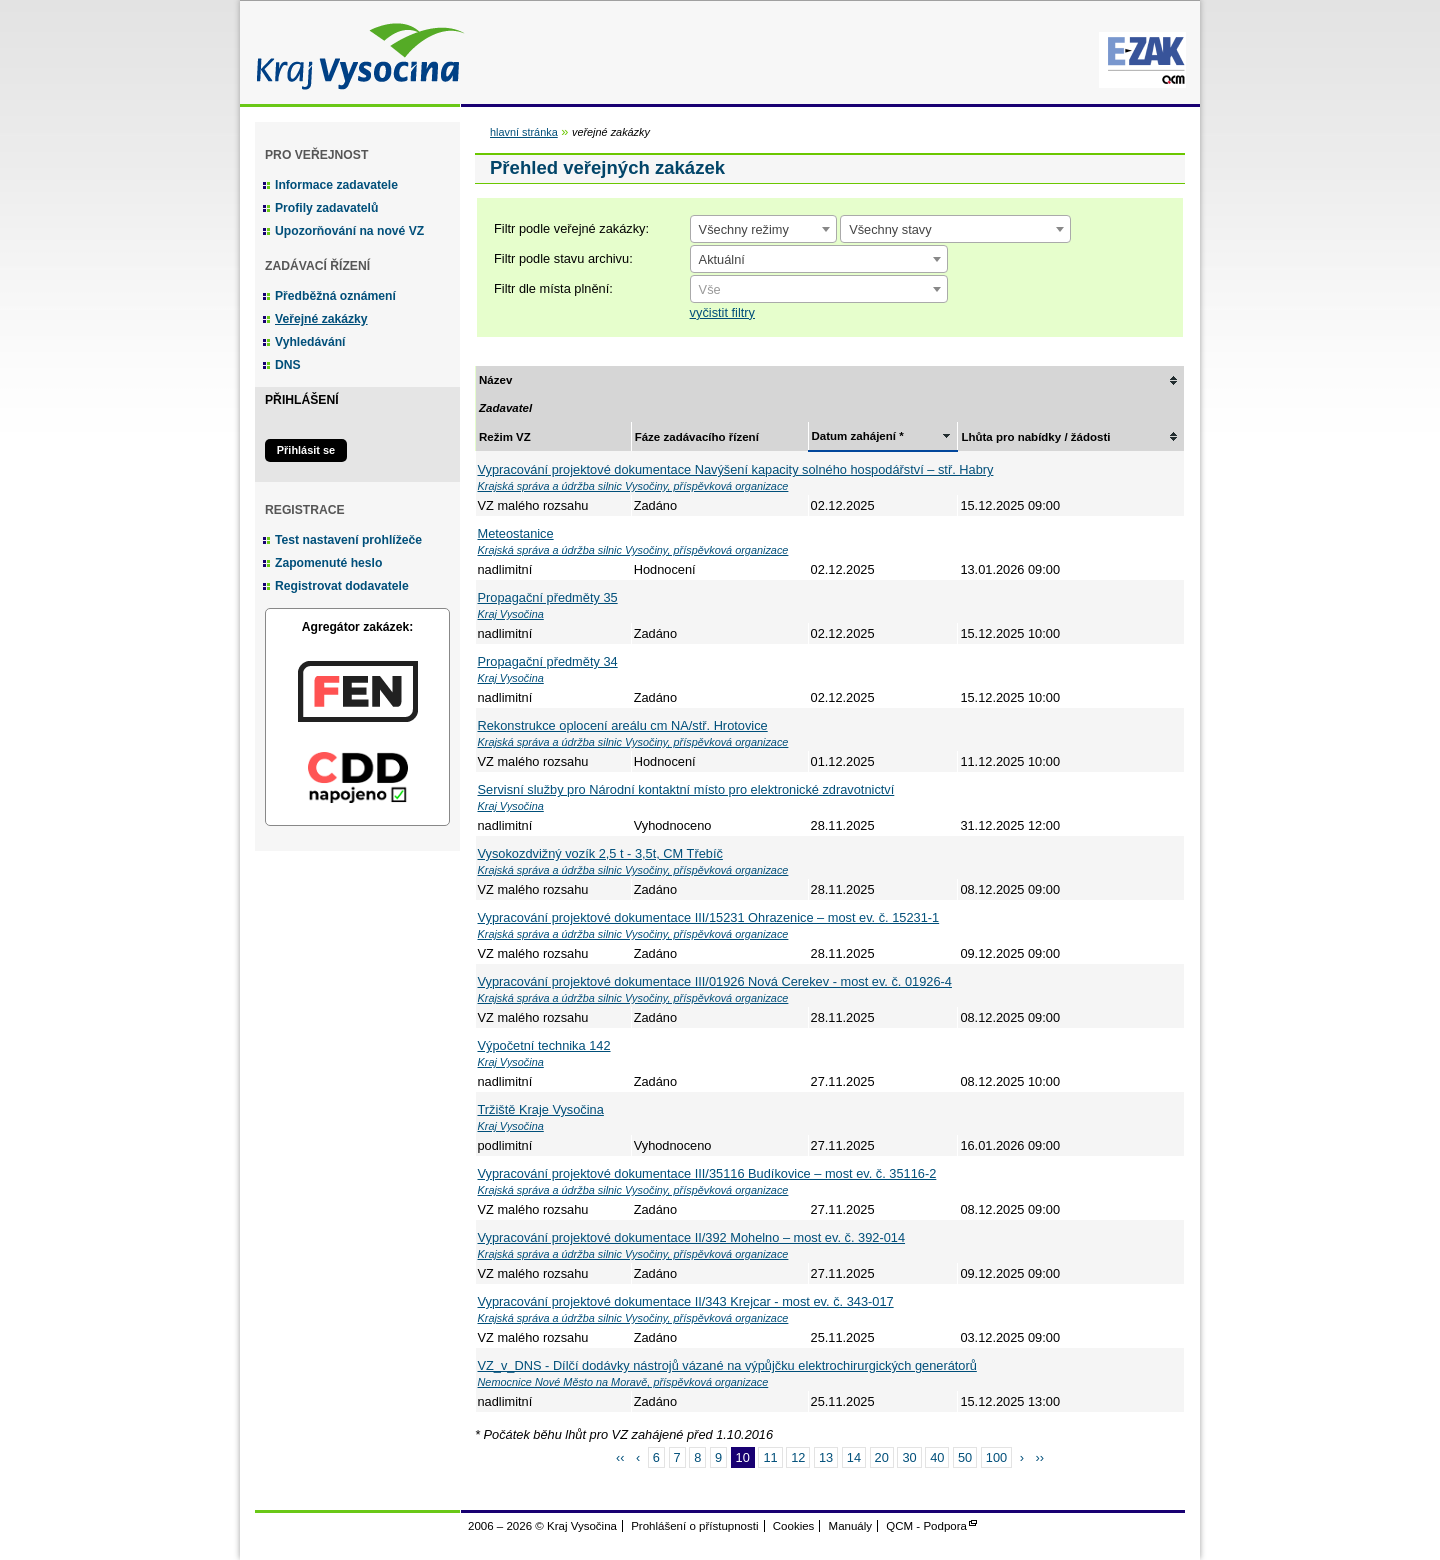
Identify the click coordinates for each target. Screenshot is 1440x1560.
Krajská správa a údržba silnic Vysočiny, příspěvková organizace (633, 486)
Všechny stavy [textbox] (890, 229)
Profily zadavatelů (326, 208)
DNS (288, 365)
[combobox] (763, 229)
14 (854, 1457)
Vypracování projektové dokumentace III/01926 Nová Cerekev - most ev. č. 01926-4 (715, 981)
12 (798, 1457)
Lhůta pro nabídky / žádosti (1035, 437)
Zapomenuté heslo (328, 563)
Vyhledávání (310, 342)
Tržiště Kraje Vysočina (541, 1109)
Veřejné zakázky (321, 319)
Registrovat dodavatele (342, 586)
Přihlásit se (306, 450)
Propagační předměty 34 (548, 661)
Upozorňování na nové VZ (349, 231)
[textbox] (819, 290)
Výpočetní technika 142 (544, 1045)
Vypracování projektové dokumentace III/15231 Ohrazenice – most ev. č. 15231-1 (709, 917)
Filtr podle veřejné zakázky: (571, 228)
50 (965, 1457)
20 (882, 1457)
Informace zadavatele (336, 185)
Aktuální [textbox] (722, 259)
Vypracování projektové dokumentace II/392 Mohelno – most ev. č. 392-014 (692, 1237)
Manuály (851, 1526)
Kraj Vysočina (355, 52)
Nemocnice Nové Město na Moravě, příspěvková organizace (623, 1382)
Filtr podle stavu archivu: (563, 258)
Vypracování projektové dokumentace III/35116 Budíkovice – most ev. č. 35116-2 (707, 1173)
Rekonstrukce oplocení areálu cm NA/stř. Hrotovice (623, 725)
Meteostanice (516, 533)
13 (826, 1457)
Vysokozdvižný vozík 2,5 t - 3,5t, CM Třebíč (600, 853)
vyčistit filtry (722, 312)
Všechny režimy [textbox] (744, 229)
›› (1040, 1457)
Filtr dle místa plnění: (553, 288)
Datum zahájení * (858, 436)
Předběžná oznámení (335, 296)
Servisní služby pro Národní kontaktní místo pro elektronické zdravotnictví (686, 789)
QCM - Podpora (926, 1526)
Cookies (794, 1526)
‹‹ (620, 1457)
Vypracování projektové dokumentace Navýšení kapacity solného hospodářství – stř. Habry (736, 469)
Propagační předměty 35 (548, 597)
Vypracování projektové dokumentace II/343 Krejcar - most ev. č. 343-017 (686, 1301)
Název (495, 380)
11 (770, 1457)
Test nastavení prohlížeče (348, 540)
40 (937, 1457)
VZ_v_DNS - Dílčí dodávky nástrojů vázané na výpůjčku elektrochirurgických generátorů (727, 1365)
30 (909, 1457)
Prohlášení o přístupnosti (694, 1526)
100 (996, 1457)
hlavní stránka (524, 132)
